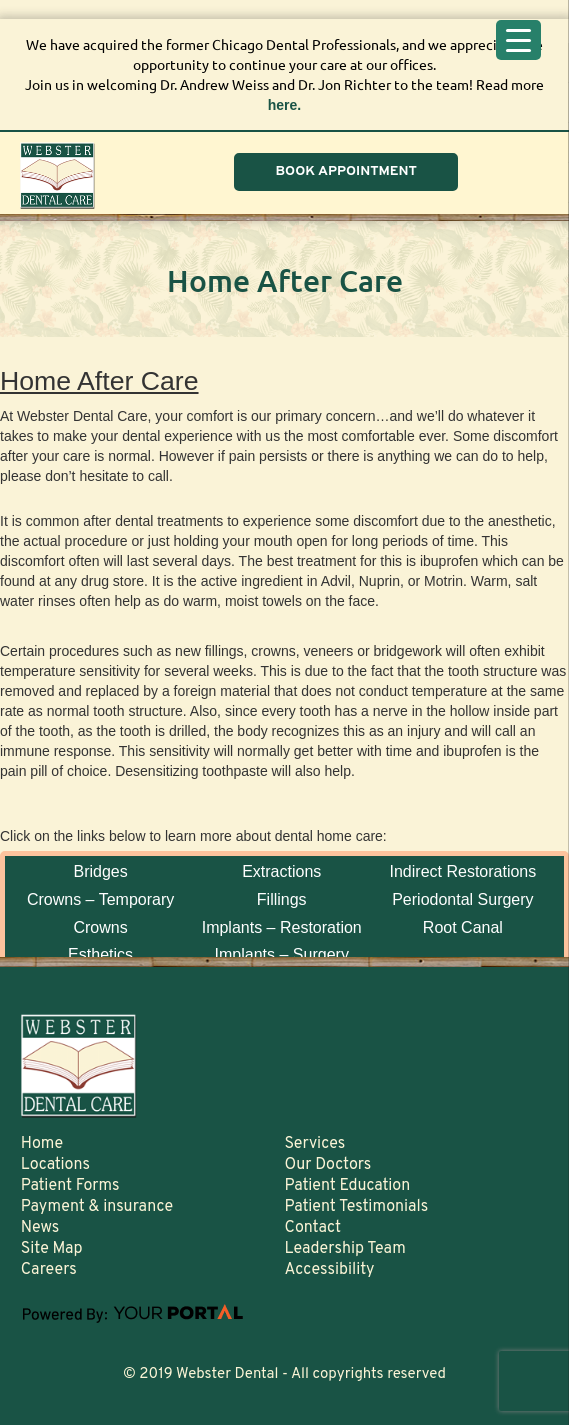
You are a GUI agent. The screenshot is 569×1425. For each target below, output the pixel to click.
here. (284, 105)
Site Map (52, 1249)
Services (314, 1144)
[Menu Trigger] (518, 40)
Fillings (282, 899)
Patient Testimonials (356, 1207)
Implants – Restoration (282, 927)
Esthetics (100, 954)
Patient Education (347, 1186)
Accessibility (329, 1270)
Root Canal (463, 927)
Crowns (100, 927)
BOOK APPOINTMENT (346, 171)
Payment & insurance (97, 1207)
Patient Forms (70, 1186)
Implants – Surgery (282, 954)
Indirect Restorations (463, 871)
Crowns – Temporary (100, 899)
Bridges (100, 871)
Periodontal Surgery (462, 899)
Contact (312, 1228)
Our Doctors (327, 1165)
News (40, 1228)
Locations (55, 1165)
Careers (49, 1270)
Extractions (281, 871)
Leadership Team (344, 1249)
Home (42, 1144)
